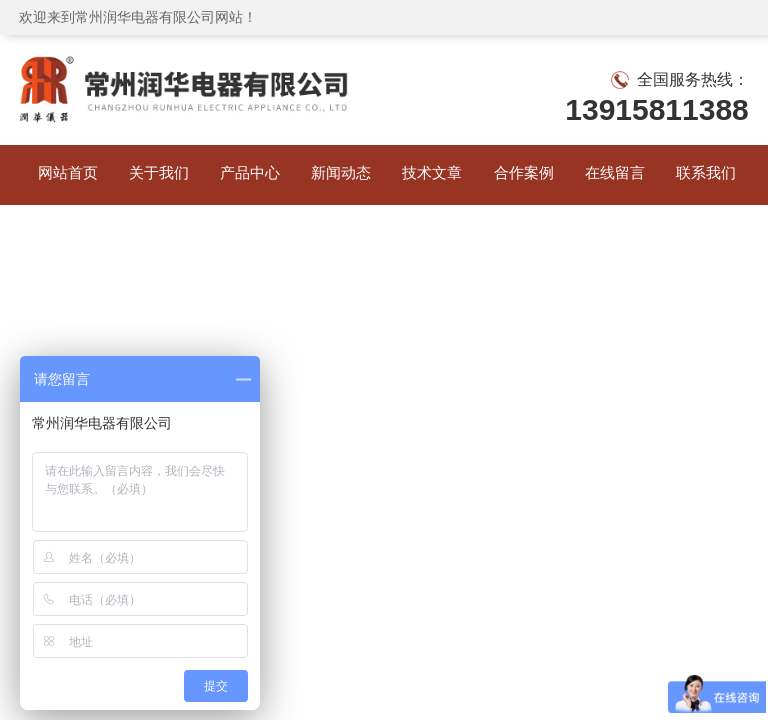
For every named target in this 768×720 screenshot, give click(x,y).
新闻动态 (338, 174)
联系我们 (703, 174)
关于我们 (156, 174)
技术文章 (430, 174)
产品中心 (247, 174)
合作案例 (521, 174)
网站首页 (65, 174)
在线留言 (612, 174)
